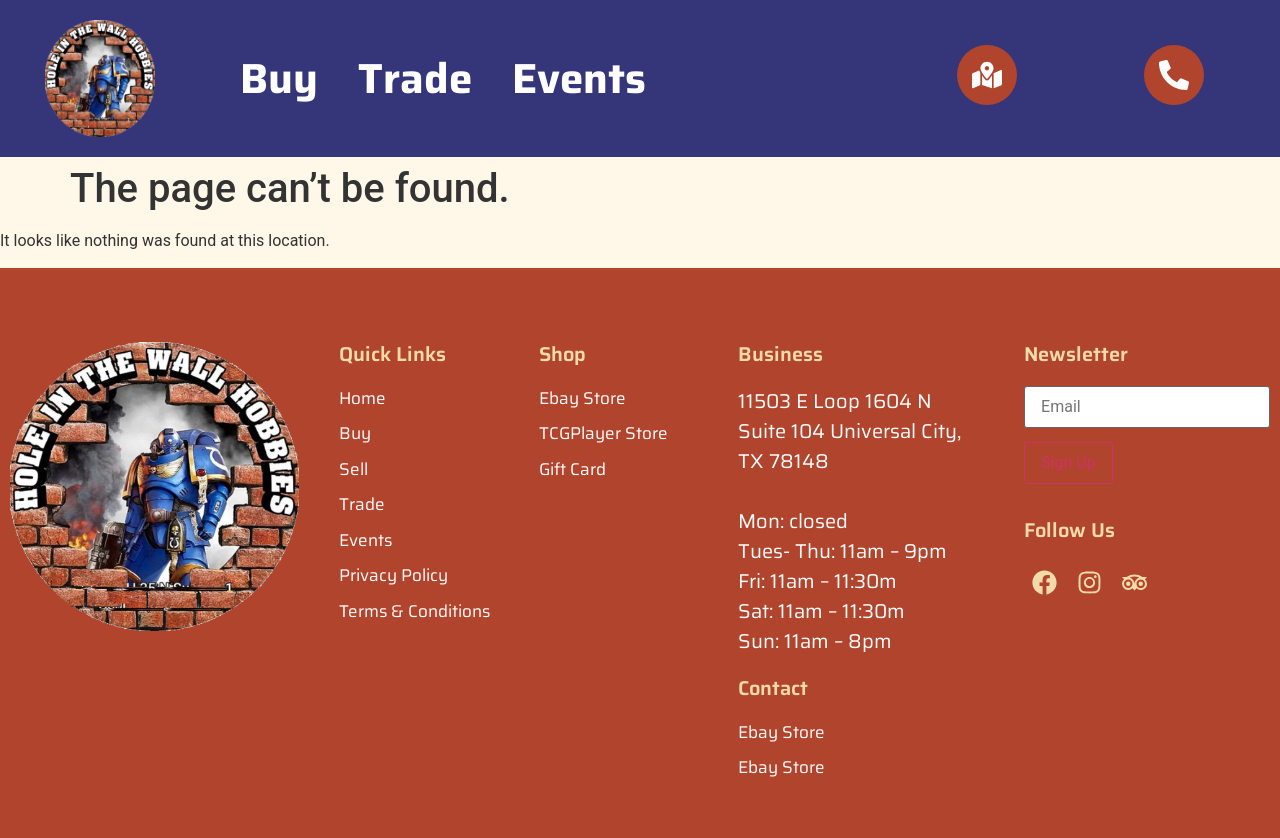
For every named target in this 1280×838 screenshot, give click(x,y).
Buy (279, 78)
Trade (415, 78)
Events (579, 78)
